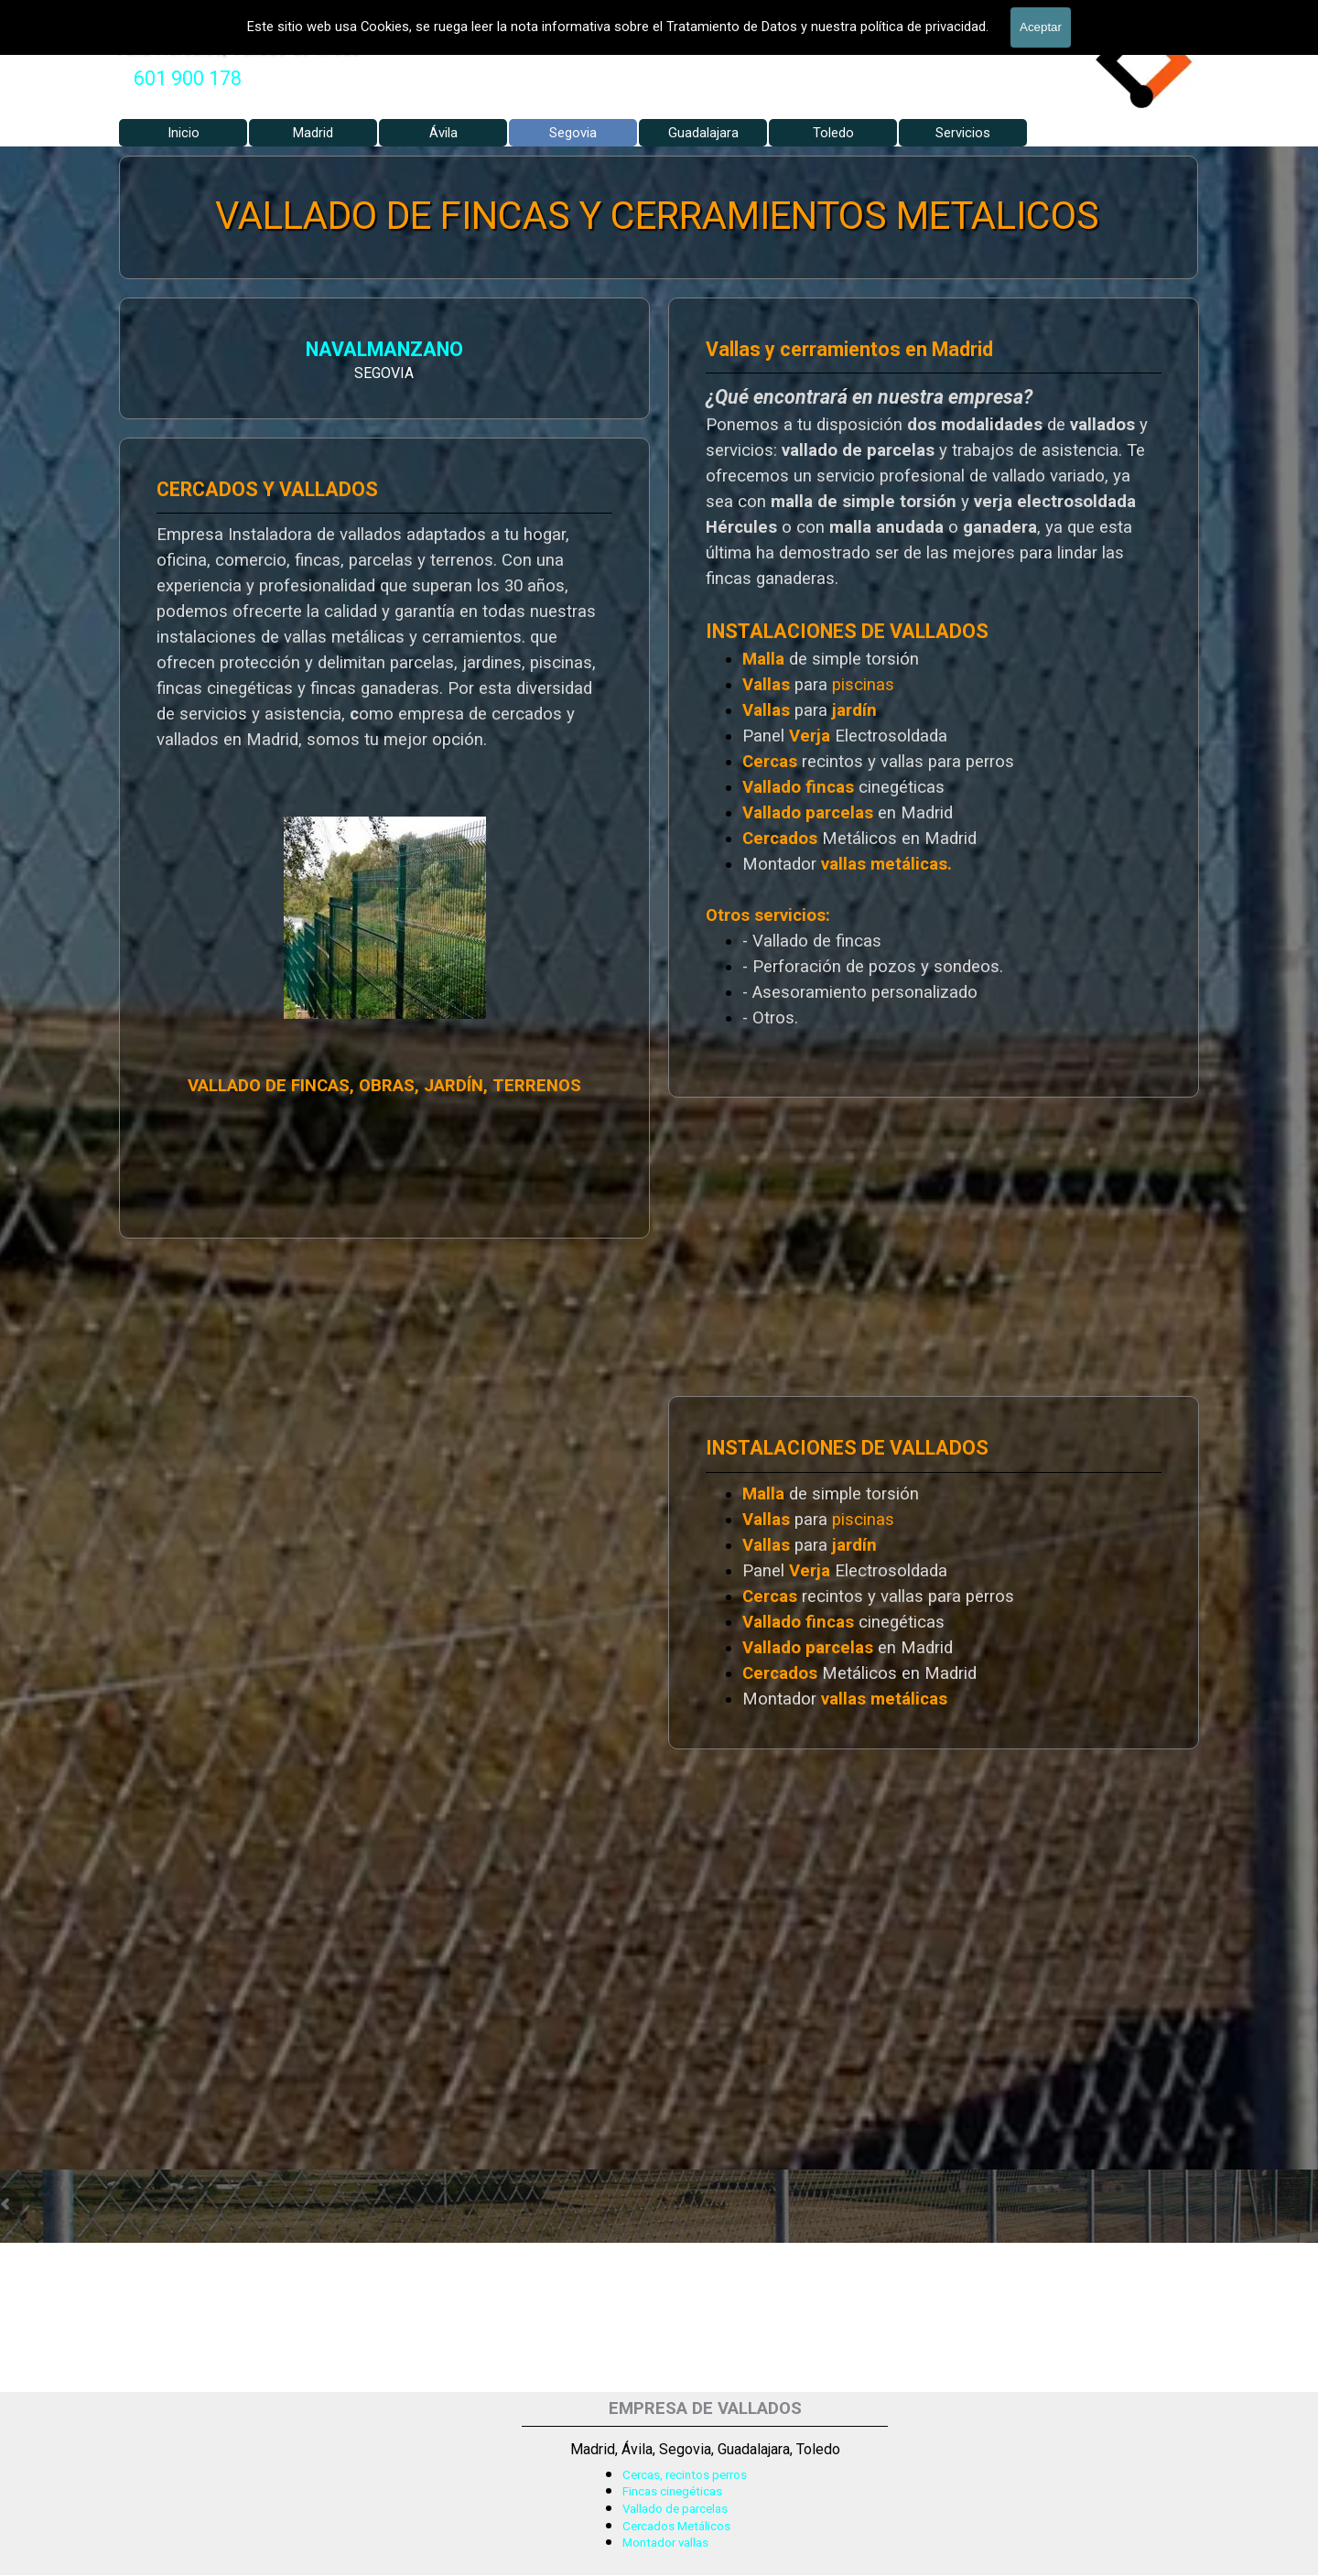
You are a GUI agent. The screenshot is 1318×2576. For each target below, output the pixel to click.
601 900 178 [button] (188, 78)
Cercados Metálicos (676, 2526)
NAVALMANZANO (191, 351)
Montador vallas (665, 2542)
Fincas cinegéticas (672, 2491)
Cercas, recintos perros (684, 2475)
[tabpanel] (187, 78)
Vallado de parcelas (675, 2509)
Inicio (183, 132)
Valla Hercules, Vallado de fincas (237, 48)
